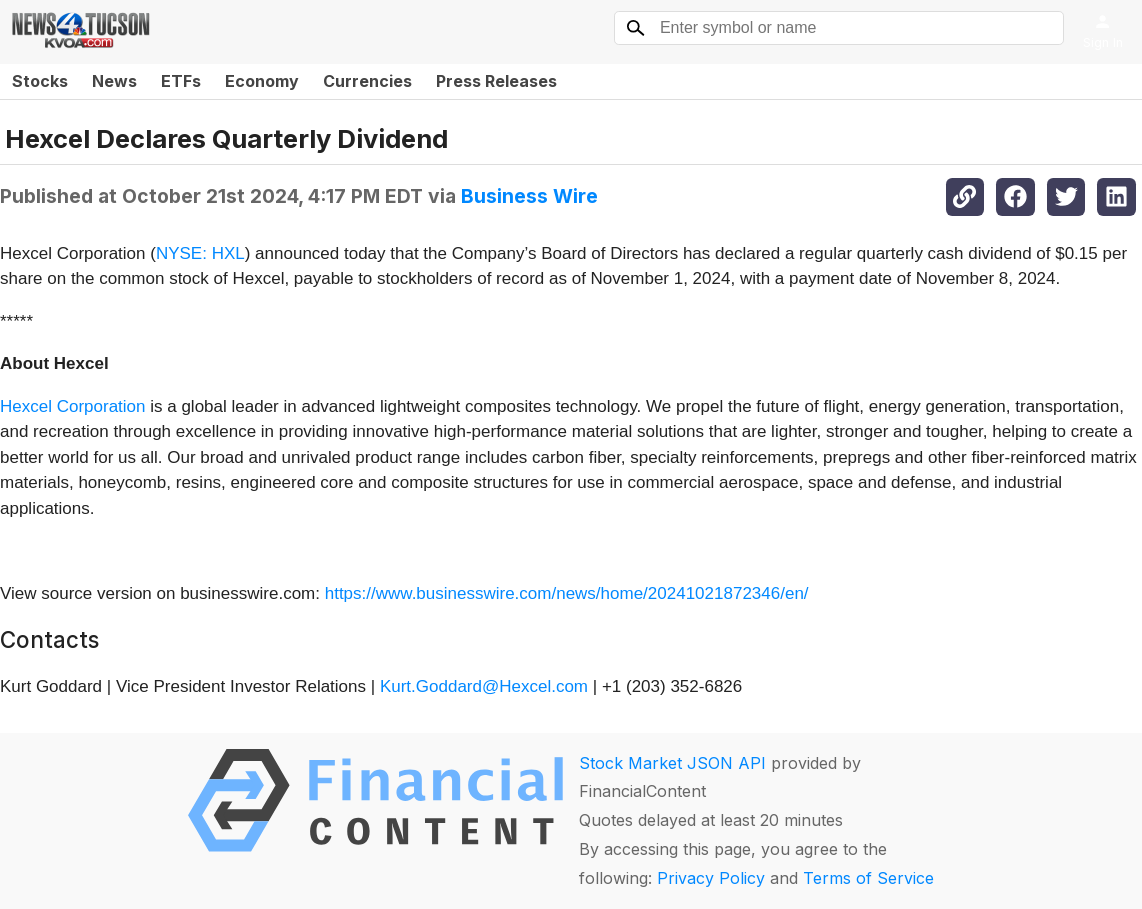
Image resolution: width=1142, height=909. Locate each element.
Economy (262, 81)
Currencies (367, 81)
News (114, 81)
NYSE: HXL (200, 253)
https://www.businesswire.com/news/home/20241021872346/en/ (567, 593)
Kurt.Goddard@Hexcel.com (484, 686)
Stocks (40, 81)
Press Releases (496, 81)
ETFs (181, 81)
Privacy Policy (711, 878)
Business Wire (529, 196)
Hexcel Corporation (73, 406)
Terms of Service (868, 878)
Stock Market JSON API (672, 763)
